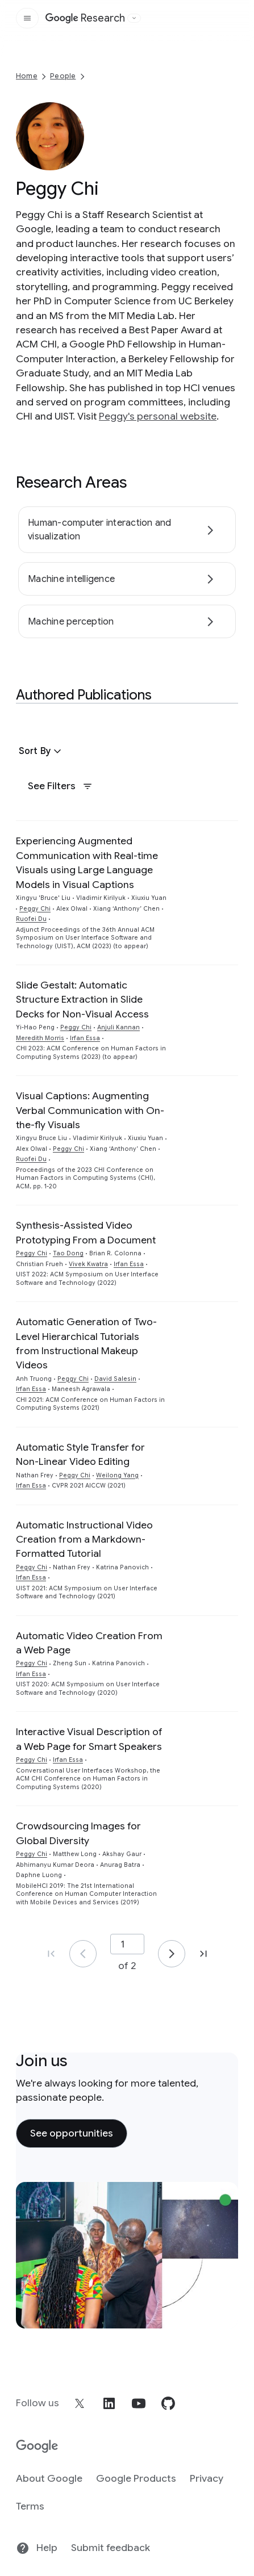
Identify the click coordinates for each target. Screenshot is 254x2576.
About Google (49, 2478)
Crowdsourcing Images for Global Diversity (78, 1833)
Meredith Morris (40, 1038)
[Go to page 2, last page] (203, 1953)
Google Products (136, 2478)
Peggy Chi (35, 908)
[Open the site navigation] (27, 18)
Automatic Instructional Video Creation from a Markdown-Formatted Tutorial (84, 1539)
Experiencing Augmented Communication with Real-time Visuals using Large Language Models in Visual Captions (87, 862)
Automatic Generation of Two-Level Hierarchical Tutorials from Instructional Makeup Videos (86, 1343)
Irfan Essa (85, 1038)
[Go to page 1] (83, 1953)
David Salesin (115, 1379)
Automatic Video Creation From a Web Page (89, 1643)
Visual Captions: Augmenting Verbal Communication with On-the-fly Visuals (90, 1110)
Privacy (206, 2478)
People (63, 76)
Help (36, 2548)
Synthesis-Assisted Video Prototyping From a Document (86, 1232)
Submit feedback (110, 2547)
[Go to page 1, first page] (51, 1953)
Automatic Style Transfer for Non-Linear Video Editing (80, 1454)
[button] (41, 751)
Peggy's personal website (157, 416)
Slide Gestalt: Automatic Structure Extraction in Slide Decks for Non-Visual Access (82, 999)
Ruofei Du (31, 919)
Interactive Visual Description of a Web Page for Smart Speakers (89, 1738)
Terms (30, 2506)
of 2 (127, 1965)
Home (27, 76)
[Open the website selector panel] (134, 18)
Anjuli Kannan (118, 1027)
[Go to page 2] (171, 1953)
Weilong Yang (117, 1475)
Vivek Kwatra (88, 1264)
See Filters (60, 786)
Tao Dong (68, 1253)
